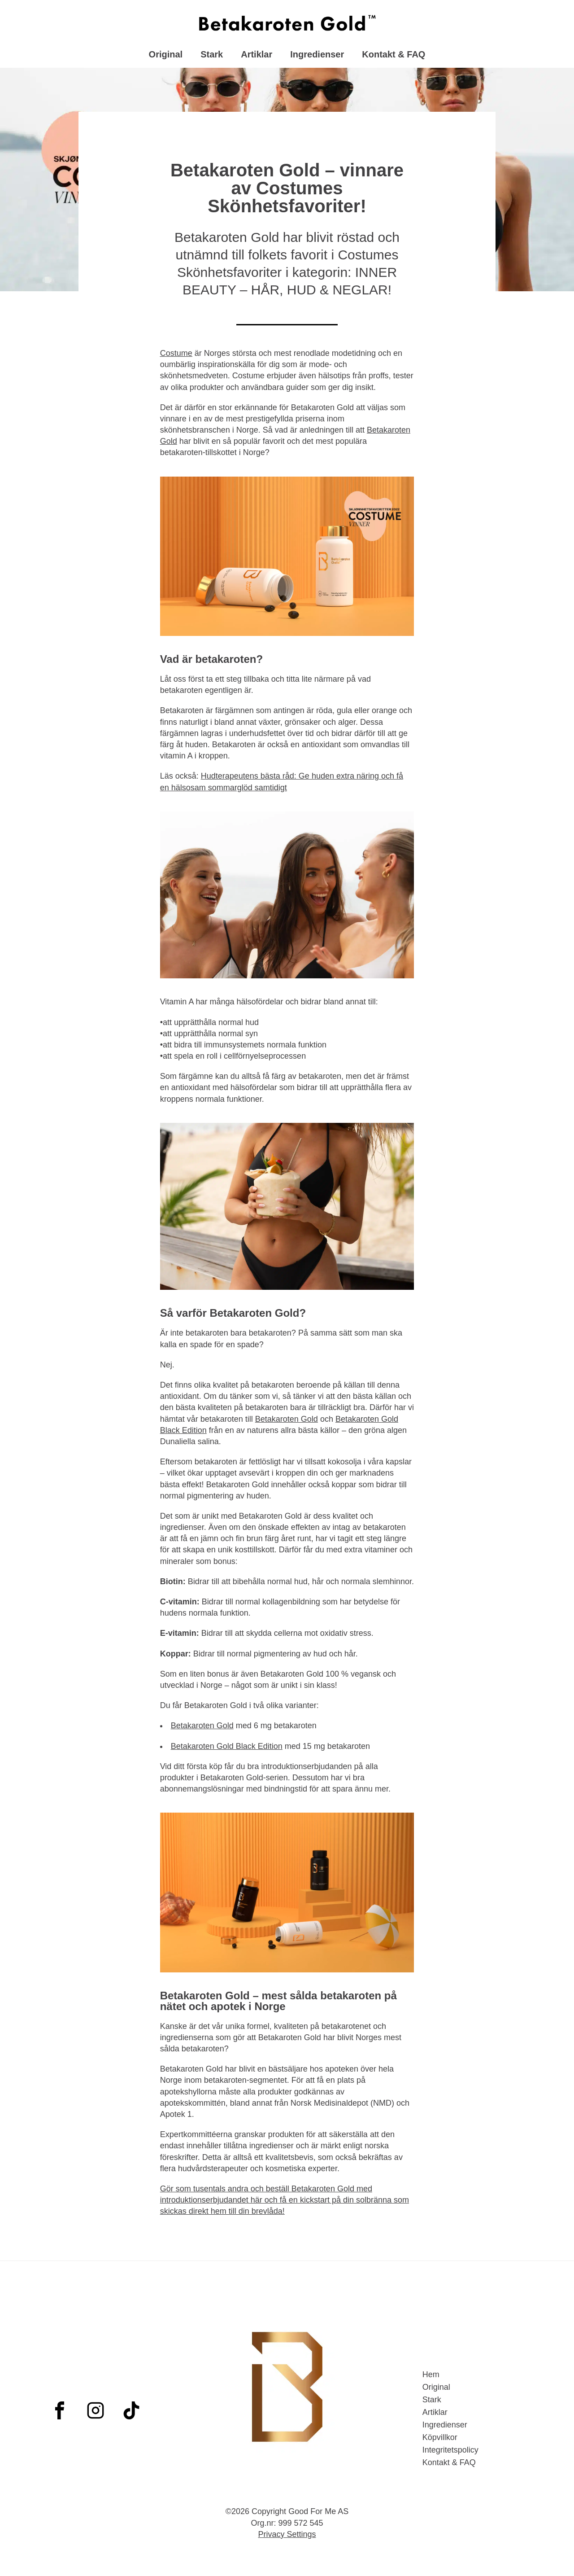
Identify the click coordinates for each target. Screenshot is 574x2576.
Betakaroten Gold (286, 1426)
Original (166, 55)
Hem (430, 2374)
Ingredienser (317, 55)
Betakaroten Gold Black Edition (227, 1753)
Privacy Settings (287, 2534)
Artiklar (256, 55)
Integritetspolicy (450, 2450)
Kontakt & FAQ (393, 55)
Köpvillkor (439, 2437)
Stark (211, 55)
